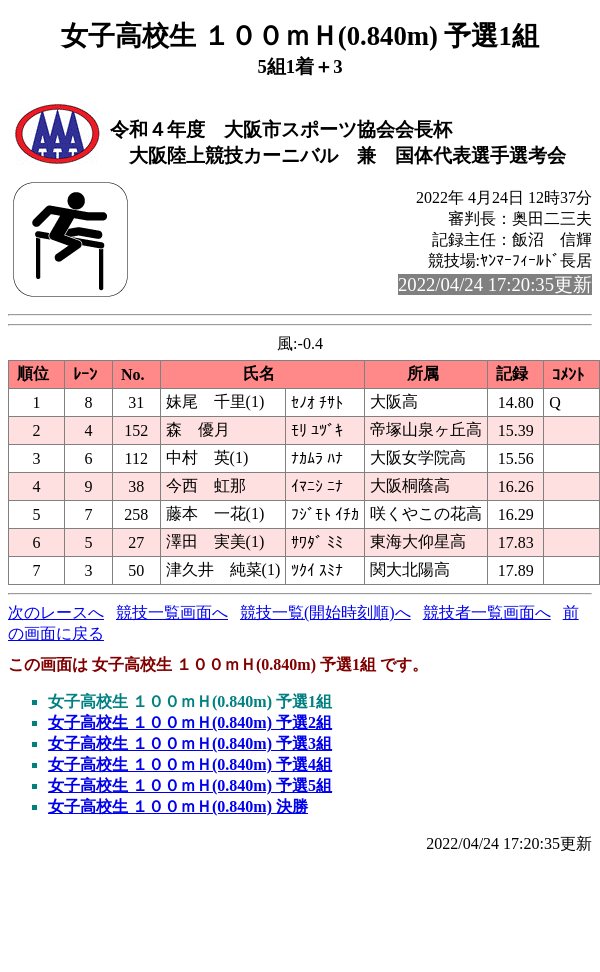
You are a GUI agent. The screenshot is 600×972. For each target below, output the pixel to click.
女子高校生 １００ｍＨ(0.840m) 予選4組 (190, 764)
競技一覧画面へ (172, 612)
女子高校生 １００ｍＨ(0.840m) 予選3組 (190, 743)
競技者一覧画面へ (487, 612)
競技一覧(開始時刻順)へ (325, 612)
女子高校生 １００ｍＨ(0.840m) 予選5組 (190, 785)
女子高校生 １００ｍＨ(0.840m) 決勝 (178, 806)
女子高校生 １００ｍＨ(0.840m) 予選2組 (190, 722)
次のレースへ (56, 612)
